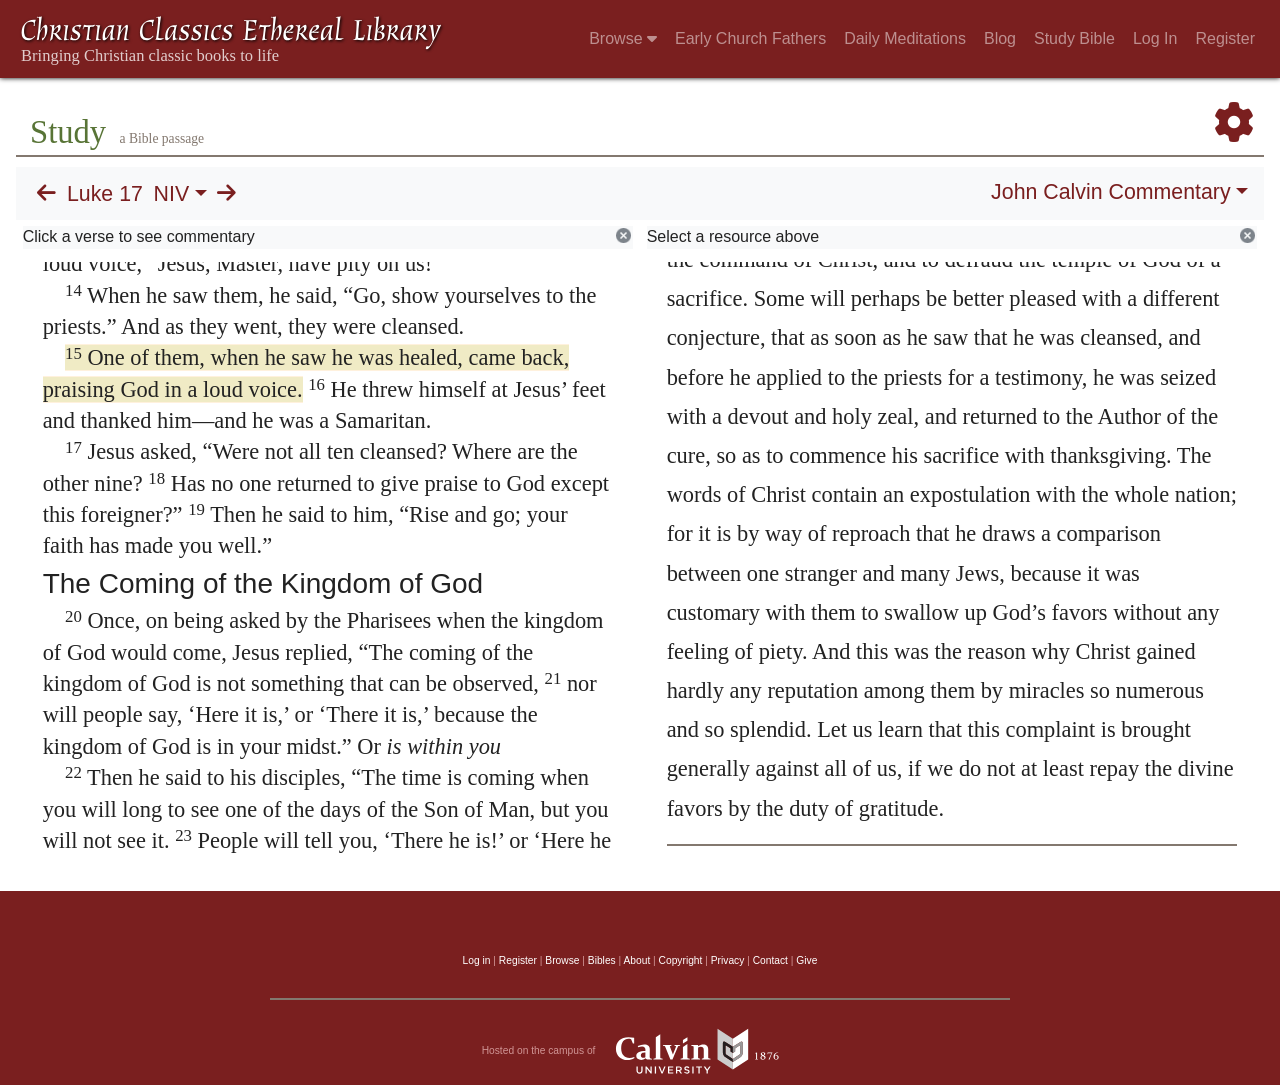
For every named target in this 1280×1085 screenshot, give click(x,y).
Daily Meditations (905, 38)
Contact (770, 960)
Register (1225, 38)
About (636, 960)
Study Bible (1074, 38)
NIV (172, 194)
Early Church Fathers (750, 38)
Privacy (728, 960)
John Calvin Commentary (1110, 192)
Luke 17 (105, 194)
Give (806, 960)
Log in (477, 960)
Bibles (602, 960)
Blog (1000, 38)
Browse (623, 38)
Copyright (681, 960)
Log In (1155, 38)
